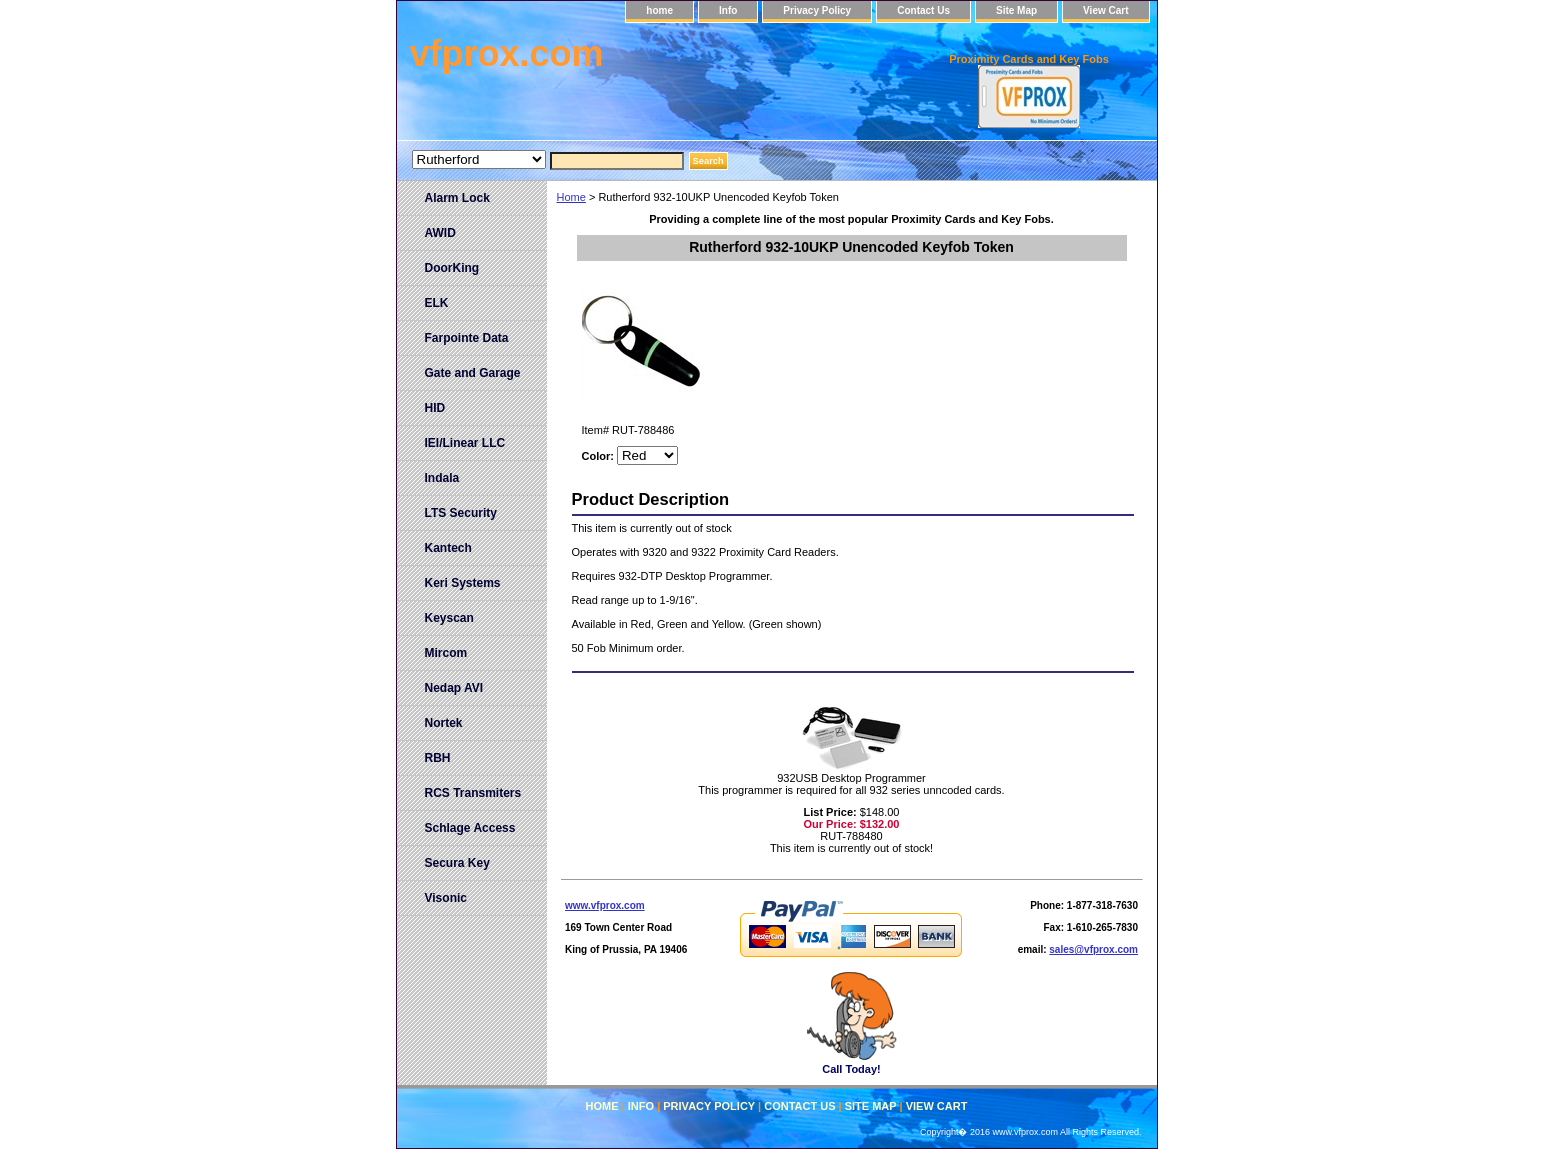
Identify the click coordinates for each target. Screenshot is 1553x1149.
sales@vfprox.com (1093, 949)
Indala (442, 478)
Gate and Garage (473, 373)
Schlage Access (470, 828)
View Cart (1105, 10)
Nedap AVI (454, 688)
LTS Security (461, 513)
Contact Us (923, 10)
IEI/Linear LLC (465, 443)
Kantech (448, 548)
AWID (440, 233)
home (659, 10)
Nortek (444, 723)
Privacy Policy (817, 10)
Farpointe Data (467, 338)
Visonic (446, 898)
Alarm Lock (457, 198)
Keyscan (449, 618)
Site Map (1016, 10)
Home (571, 197)
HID (435, 408)
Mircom (446, 653)
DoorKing (452, 268)
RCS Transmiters (473, 793)
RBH (438, 758)
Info (728, 10)
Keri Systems (463, 583)
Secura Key (457, 863)
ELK (437, 303)
